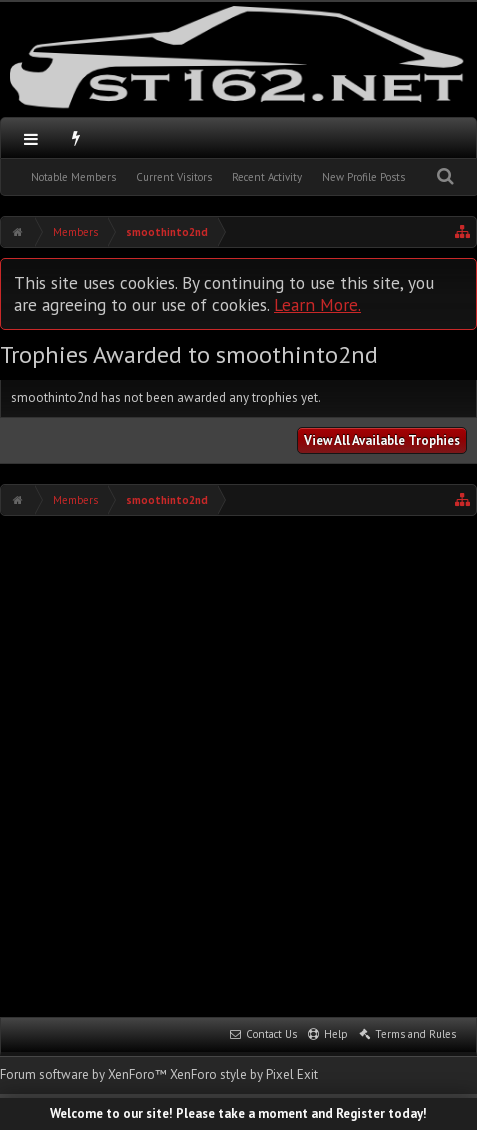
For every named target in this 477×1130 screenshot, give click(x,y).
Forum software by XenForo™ (85, 1074)
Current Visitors (174, 177)
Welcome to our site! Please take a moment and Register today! (238, 1113)
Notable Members (73, 177)
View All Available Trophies (382, 440)
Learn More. (317, 304)
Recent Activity (267, 177)
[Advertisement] (238, 764)
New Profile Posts (363, 177)
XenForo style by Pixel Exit (244, 1074)
